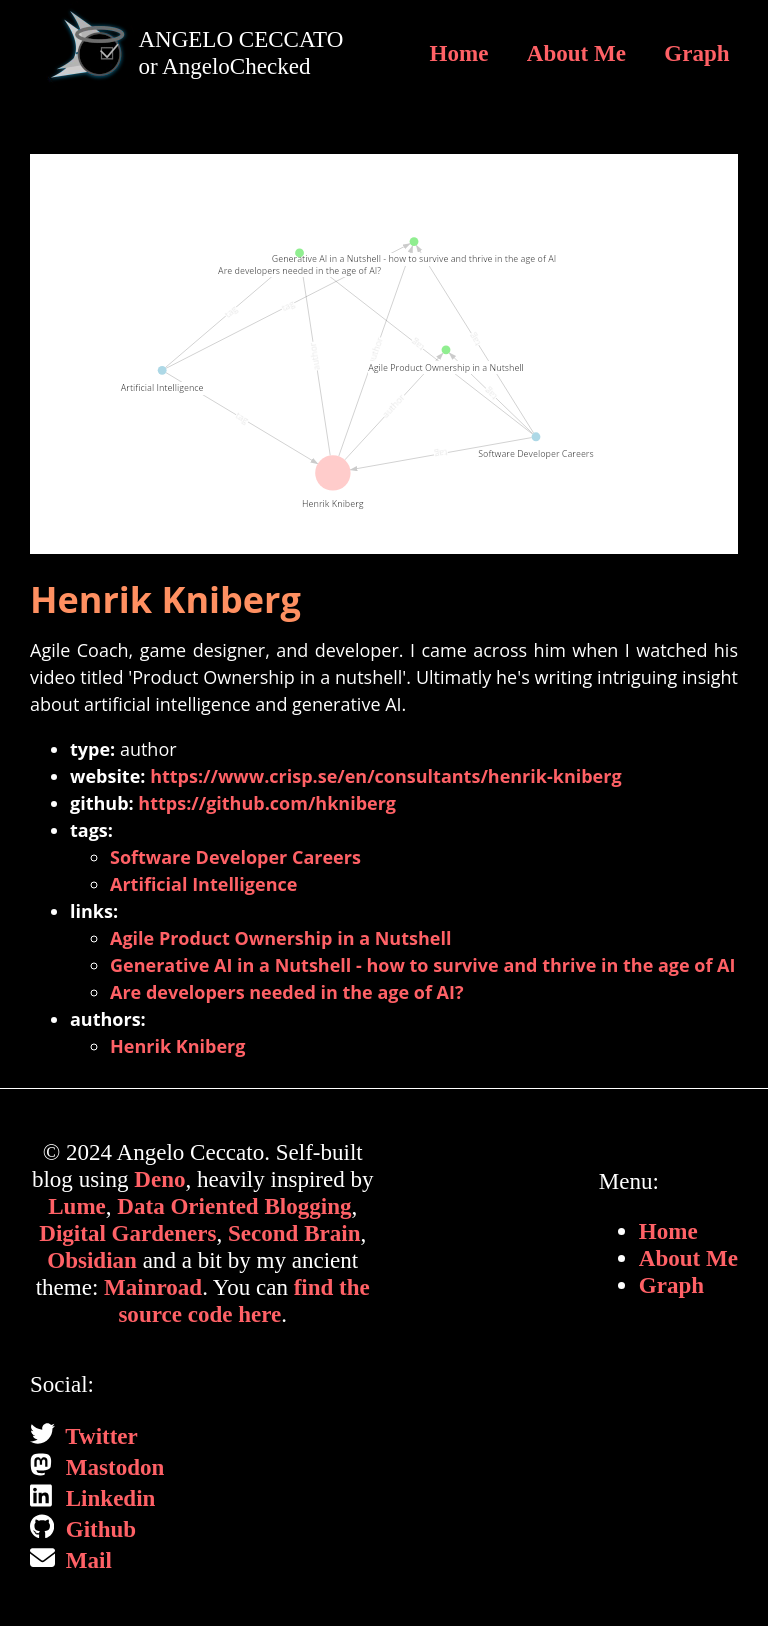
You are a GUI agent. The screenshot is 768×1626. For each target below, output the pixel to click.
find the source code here (243, 1300)
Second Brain (294, 1233)
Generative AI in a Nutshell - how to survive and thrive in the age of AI (422, 965)
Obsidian (92, 1260)
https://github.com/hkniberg (267, 803)
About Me (576, 53)
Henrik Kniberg (177, 1046)
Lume (77, 1206)
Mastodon (112, 1467)
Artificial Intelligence (203, 884)
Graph (696, 53)
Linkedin (107, 1498)
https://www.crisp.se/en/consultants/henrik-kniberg (385, 776)
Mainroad (153, 1287)
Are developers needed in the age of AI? (287, 992)
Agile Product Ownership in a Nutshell (280, 938)
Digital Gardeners (127, 1233)
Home (459, 53)
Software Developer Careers (235, 857)
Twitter (99, 1436)
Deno (159, 1179)
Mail (86, 1560)
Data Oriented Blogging (234, 1206)
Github (98, 1529)
